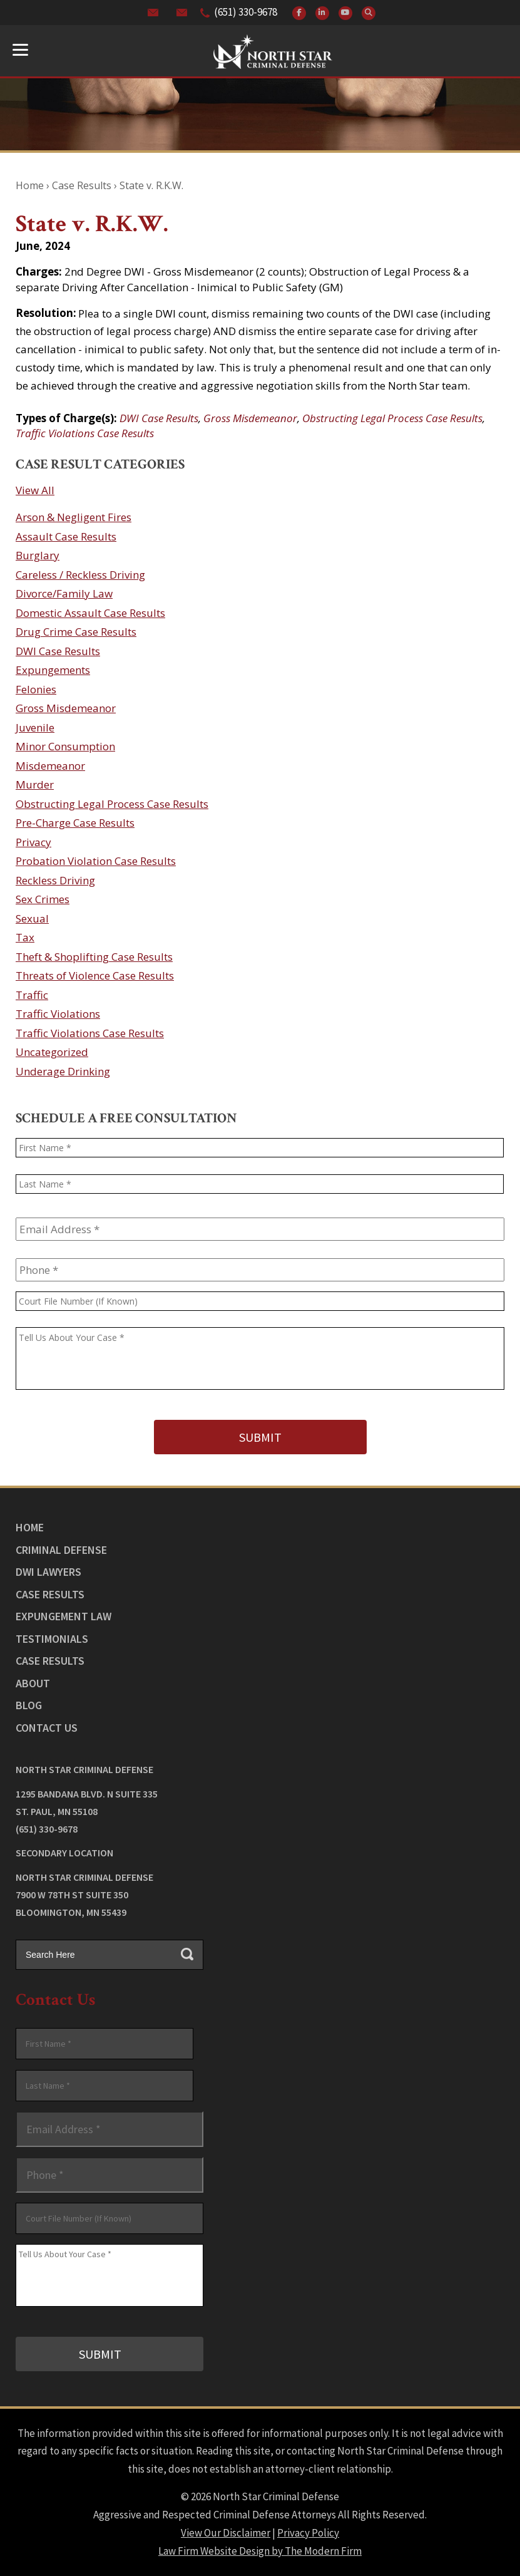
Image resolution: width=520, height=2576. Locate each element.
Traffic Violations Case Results (85, 433)
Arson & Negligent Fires (73, 517)
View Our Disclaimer (225, 2533)
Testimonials (52, 1639)
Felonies (36, 689)
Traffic (32, 995)
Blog (29, 1705)
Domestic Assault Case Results (90, 613)
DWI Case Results (159, 418)
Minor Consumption (65, 746)
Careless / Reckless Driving (80, 574)
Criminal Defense (61, 1550)
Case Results (50, 1594)
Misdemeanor (50, 765)
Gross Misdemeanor (250, 418)
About (33, 1683)
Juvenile (35, 727)
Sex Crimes (42, 899)
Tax (25, 937)
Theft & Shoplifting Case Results (94, 956)
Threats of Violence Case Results (95, 975)
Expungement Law (63, 1616)
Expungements (53, 670)
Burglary (37, 555)
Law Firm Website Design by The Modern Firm (260, 2551)
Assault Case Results (66, 536)
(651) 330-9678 (245, 12)
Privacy (33, 842)
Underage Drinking (63, 1071)
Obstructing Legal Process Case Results (392, 418)
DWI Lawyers (48, 1572)
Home (30, 1527)
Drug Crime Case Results (76, 631)
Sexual (32, 918)
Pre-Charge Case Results (75, 822)
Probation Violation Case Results (96, 861)
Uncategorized (52, 1052)
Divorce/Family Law (64, 593)
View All (35, 490)
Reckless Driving (55, 880)
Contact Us (47, 1727)
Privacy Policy (308, 2533)
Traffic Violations (58, 1013)
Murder (35, 784)
